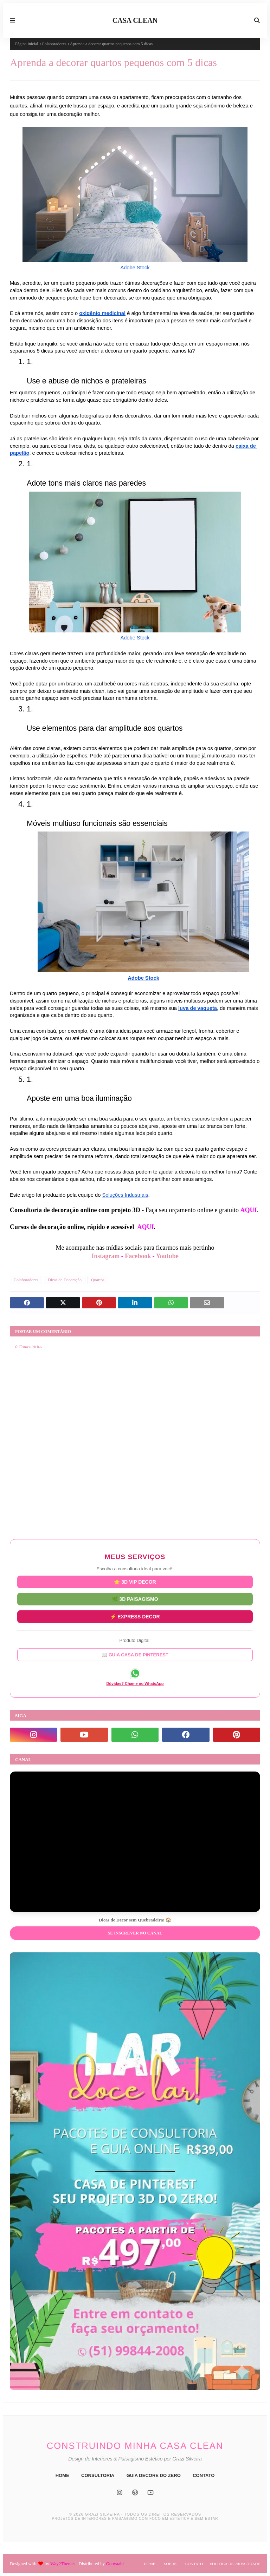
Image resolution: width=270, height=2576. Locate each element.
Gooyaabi (115, 2563)
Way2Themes (62, 2563)
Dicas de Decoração (65, 1279)
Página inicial (26, 43)
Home (149, 2564)
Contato (194, 2564)
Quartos (97, 1279)
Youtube (167, 1256)
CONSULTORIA (97, 2475)
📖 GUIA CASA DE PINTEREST (135, 1652)
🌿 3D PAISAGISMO (135, 1601)
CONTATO (203, 2475)
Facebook (138, 1256)
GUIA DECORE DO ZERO (154, 2475)
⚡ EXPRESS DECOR (135, 1616)
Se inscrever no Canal (135, 1933)
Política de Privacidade (235, 2564)
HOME (62, 2475)
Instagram (105, 1256)
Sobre (170, 2564)
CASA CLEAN (135, 20)
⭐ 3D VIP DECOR (135, 1584)
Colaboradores (54, 43)
